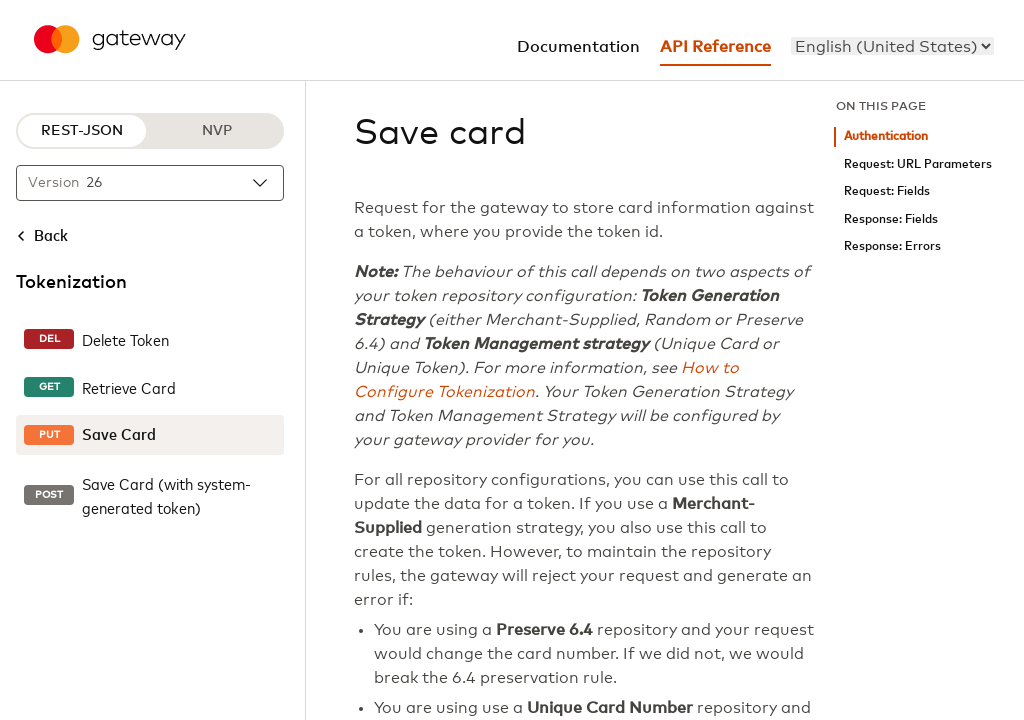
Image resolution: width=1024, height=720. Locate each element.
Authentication (886, 136)
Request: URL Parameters (918, 164)
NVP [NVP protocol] (217, 131)
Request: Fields (887, 191)
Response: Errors (892, 246)
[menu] (892, 46)
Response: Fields (891, 219)
